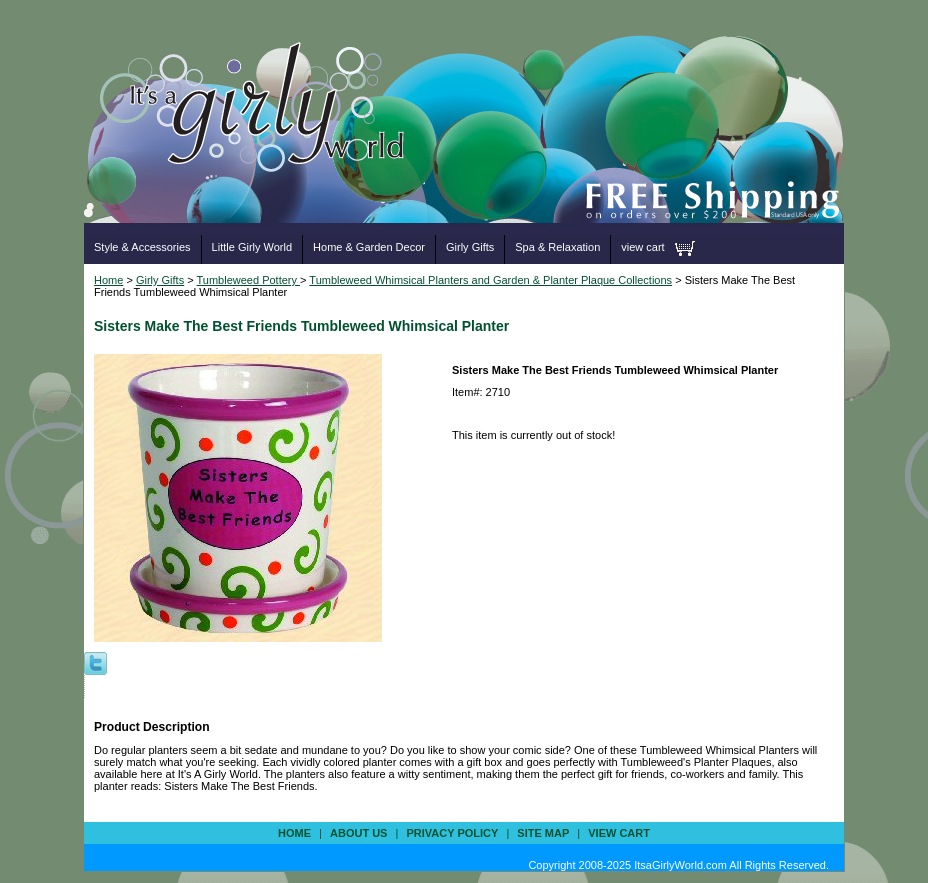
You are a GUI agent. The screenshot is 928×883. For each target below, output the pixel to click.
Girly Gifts (470, 247)
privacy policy (452, 833)
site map (543, 833)
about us (358, 833)
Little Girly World (252, 247)
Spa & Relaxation (557, 247)
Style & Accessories (142, 247)
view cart (642, 247)
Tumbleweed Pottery (249, 280)
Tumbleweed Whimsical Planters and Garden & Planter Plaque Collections (490, 280)
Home (108, 280)
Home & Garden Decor (369, 247)
